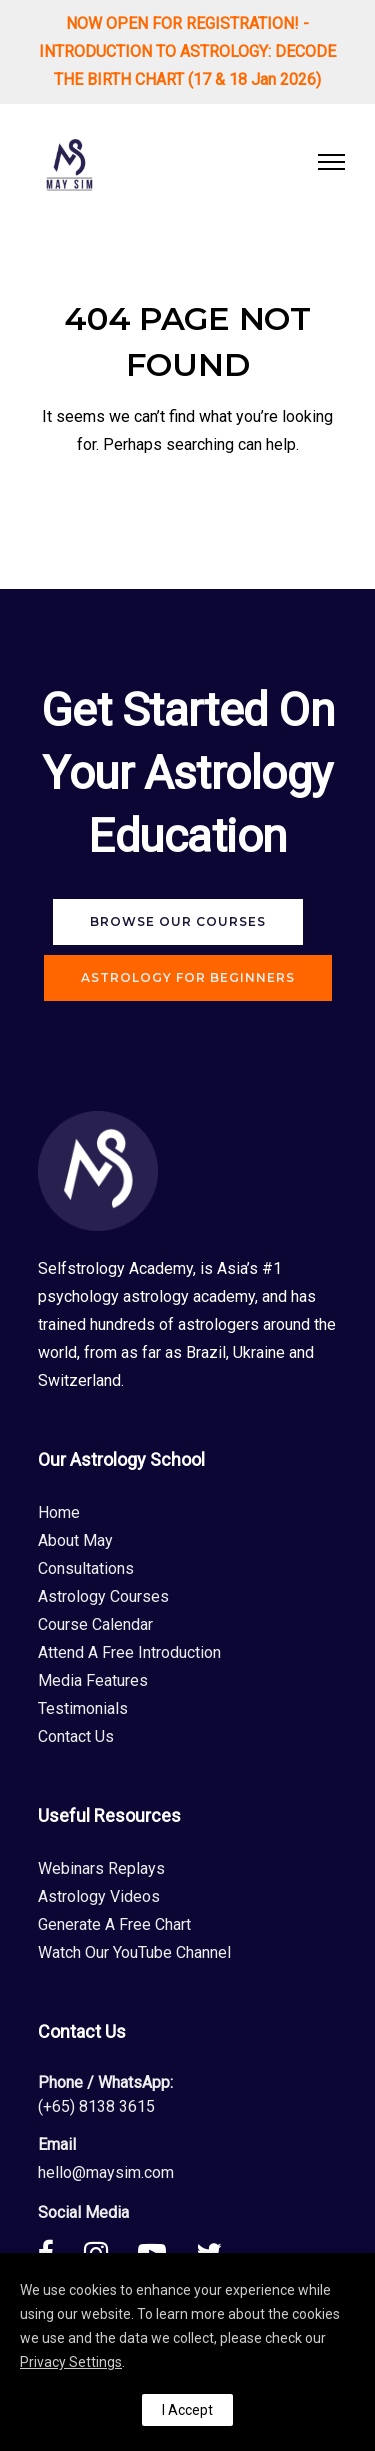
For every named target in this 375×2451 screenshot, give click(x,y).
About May (75, 1540)
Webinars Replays (101, 1868)
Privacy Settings (71, 2362)
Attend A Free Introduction (129, 1652)
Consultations (86, 1568)
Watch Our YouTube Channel (134, 1952)
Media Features (93, 1680)
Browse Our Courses (178, 921)
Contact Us (76, 1736)
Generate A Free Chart (114, 1924)
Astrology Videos (99, 1896)
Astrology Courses (103, 1596)
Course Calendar (95, 1624)
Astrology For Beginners (188, 977)
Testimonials (83, 1708)
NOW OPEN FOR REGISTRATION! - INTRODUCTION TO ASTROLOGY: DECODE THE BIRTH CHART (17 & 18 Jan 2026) (187, 51)
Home (59, 1512)
